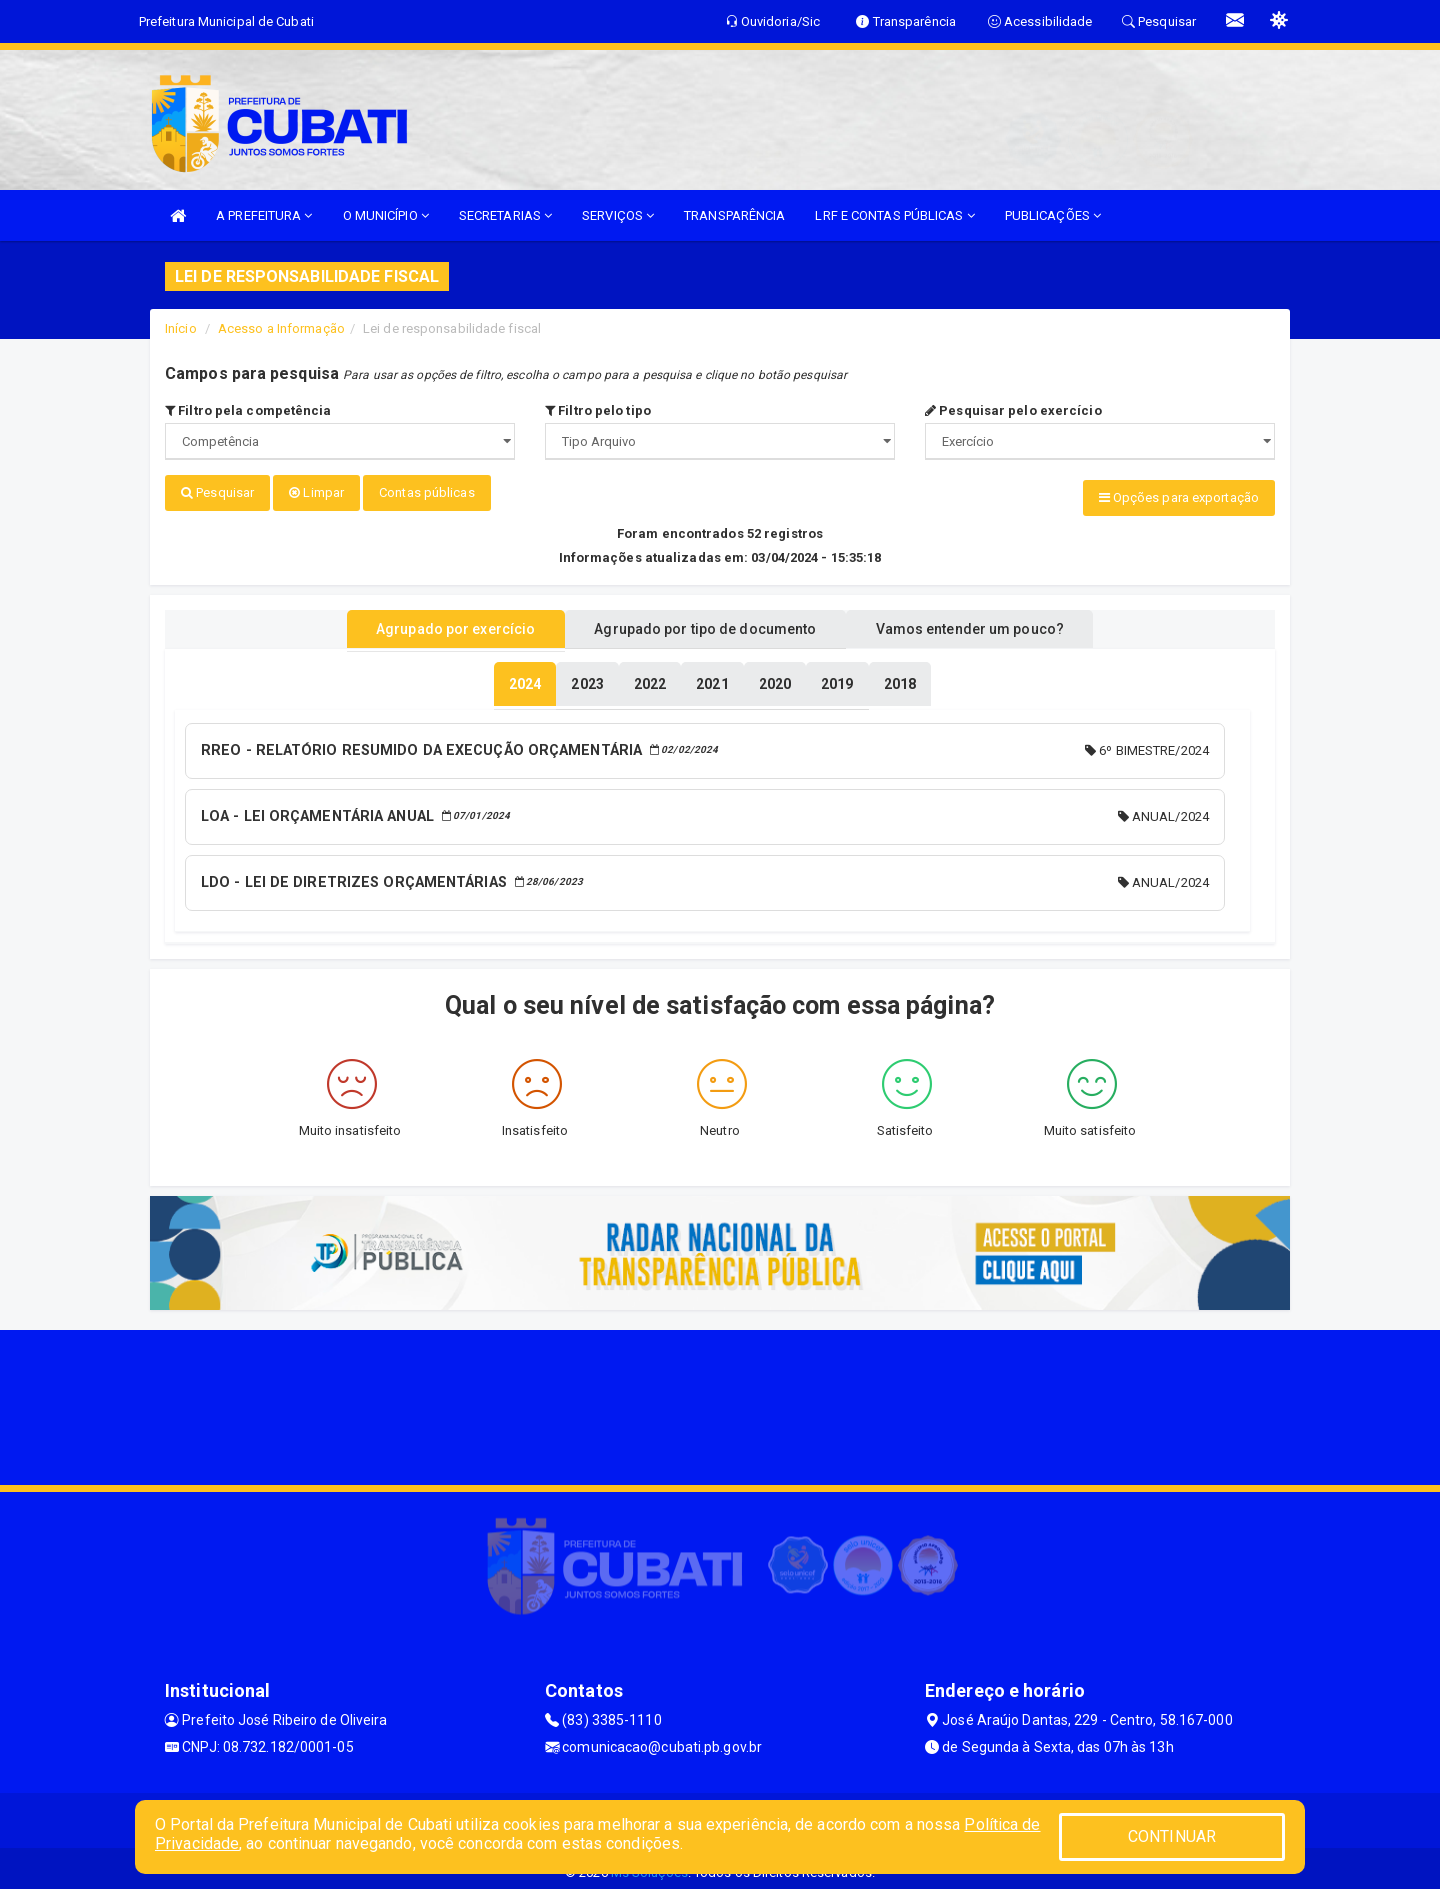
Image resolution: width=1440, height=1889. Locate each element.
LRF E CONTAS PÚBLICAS (894, 215)
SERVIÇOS (618, 215)
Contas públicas (427, 492)
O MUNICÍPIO (386, 215)
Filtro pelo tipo (598, 410)
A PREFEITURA (264, 215)
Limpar (316, 492)
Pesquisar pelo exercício (1013, 410)
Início (181, 328)
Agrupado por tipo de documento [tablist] (705, 623)
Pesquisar (217, 492)
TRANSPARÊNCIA (734, 215)
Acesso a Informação (281, 328)
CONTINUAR (1172, 1836)
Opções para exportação (1179, 497)
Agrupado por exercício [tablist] (430, 623)
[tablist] (525, 678)
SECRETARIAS (505, 215)
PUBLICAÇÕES (1053, 215)
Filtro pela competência (248, 410)
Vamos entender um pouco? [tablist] (994, 623)
